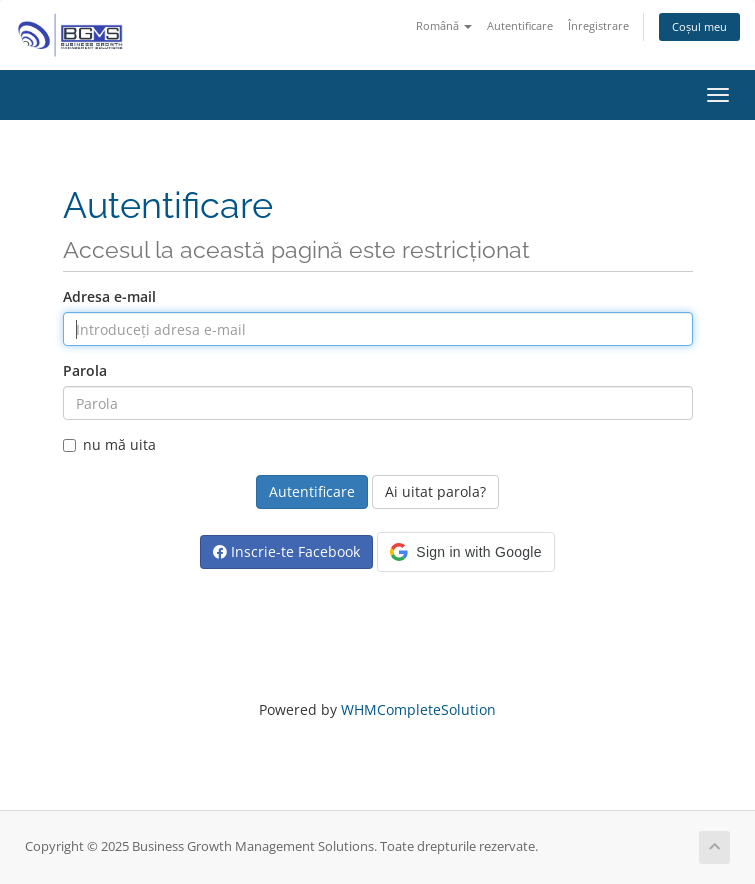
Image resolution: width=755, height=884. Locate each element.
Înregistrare (598, 25)
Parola (85, 370)
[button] (465, 552)
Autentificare (520, 25)
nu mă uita (109, 444)
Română (444, 25)
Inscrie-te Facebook (286, 551)
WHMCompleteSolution (418, 709)
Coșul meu (699, 26)
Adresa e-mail (109, 296)
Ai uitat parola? (435, 491)
